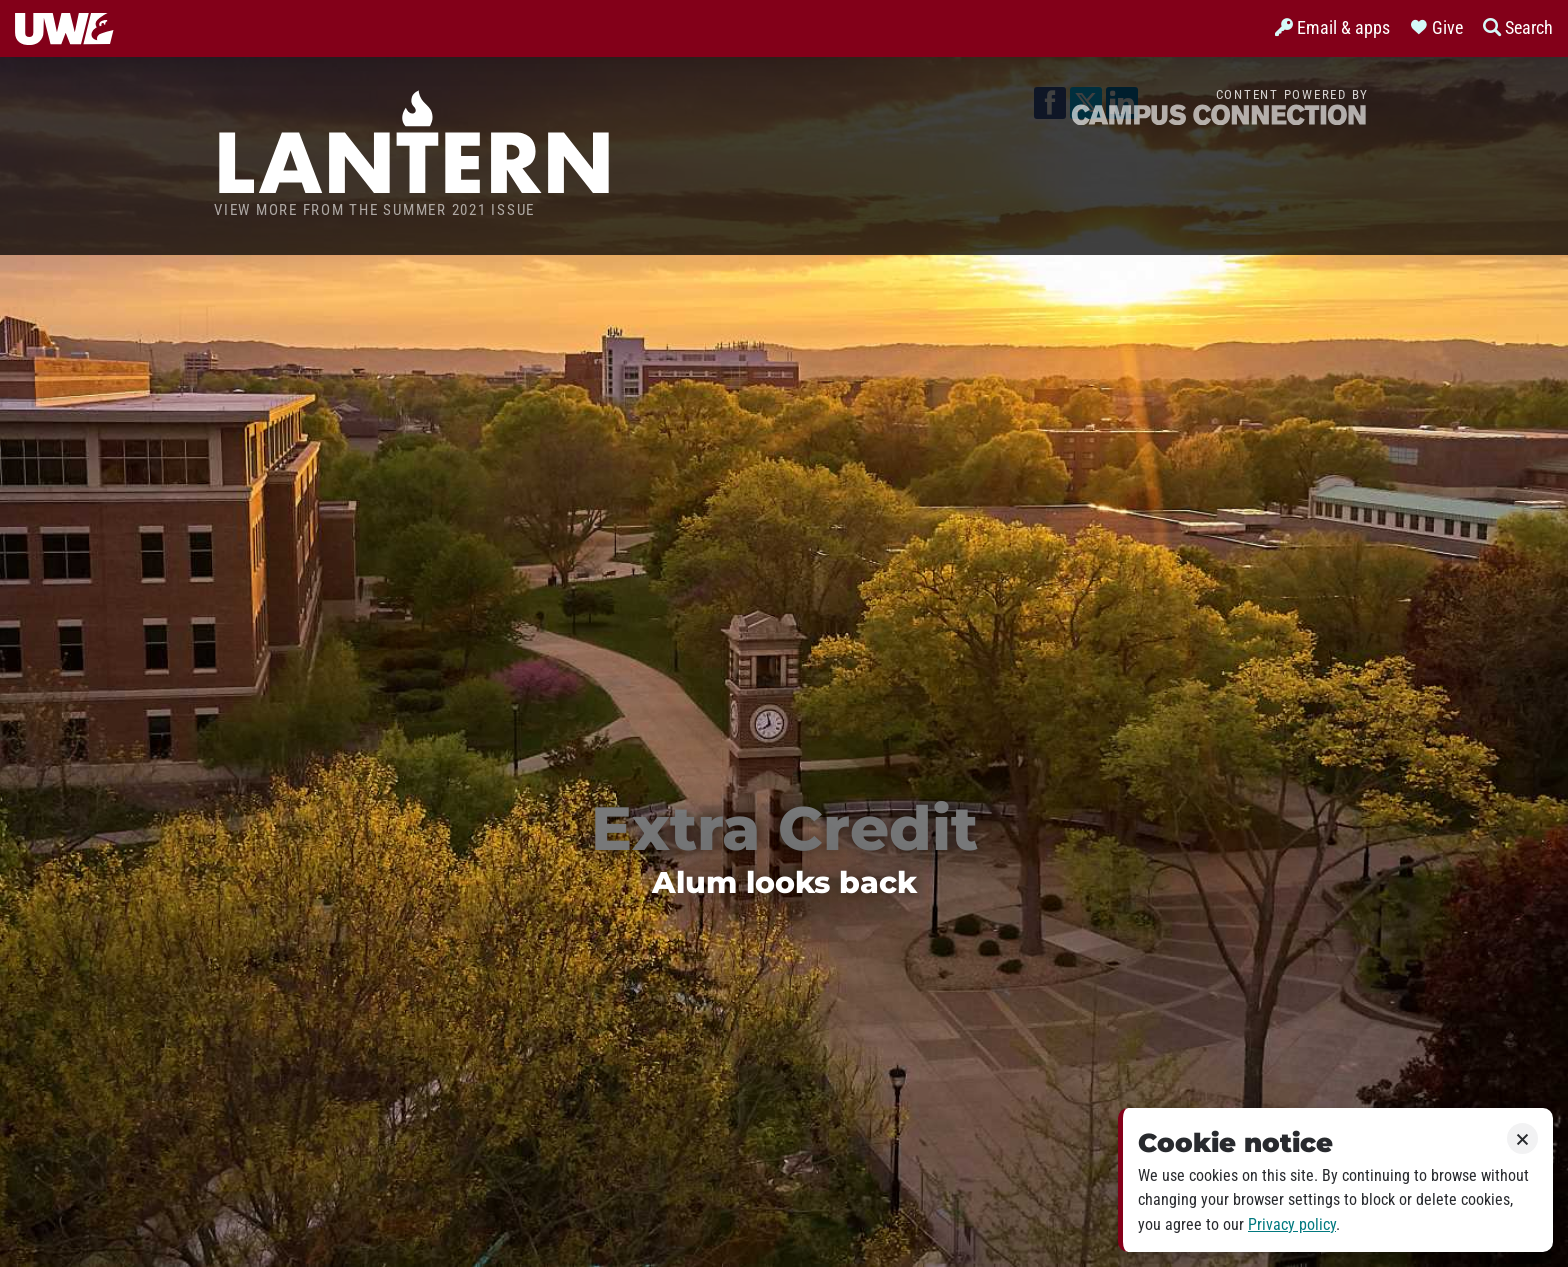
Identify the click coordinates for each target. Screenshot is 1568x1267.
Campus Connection (1219, 113)
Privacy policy (1292, 1224)
